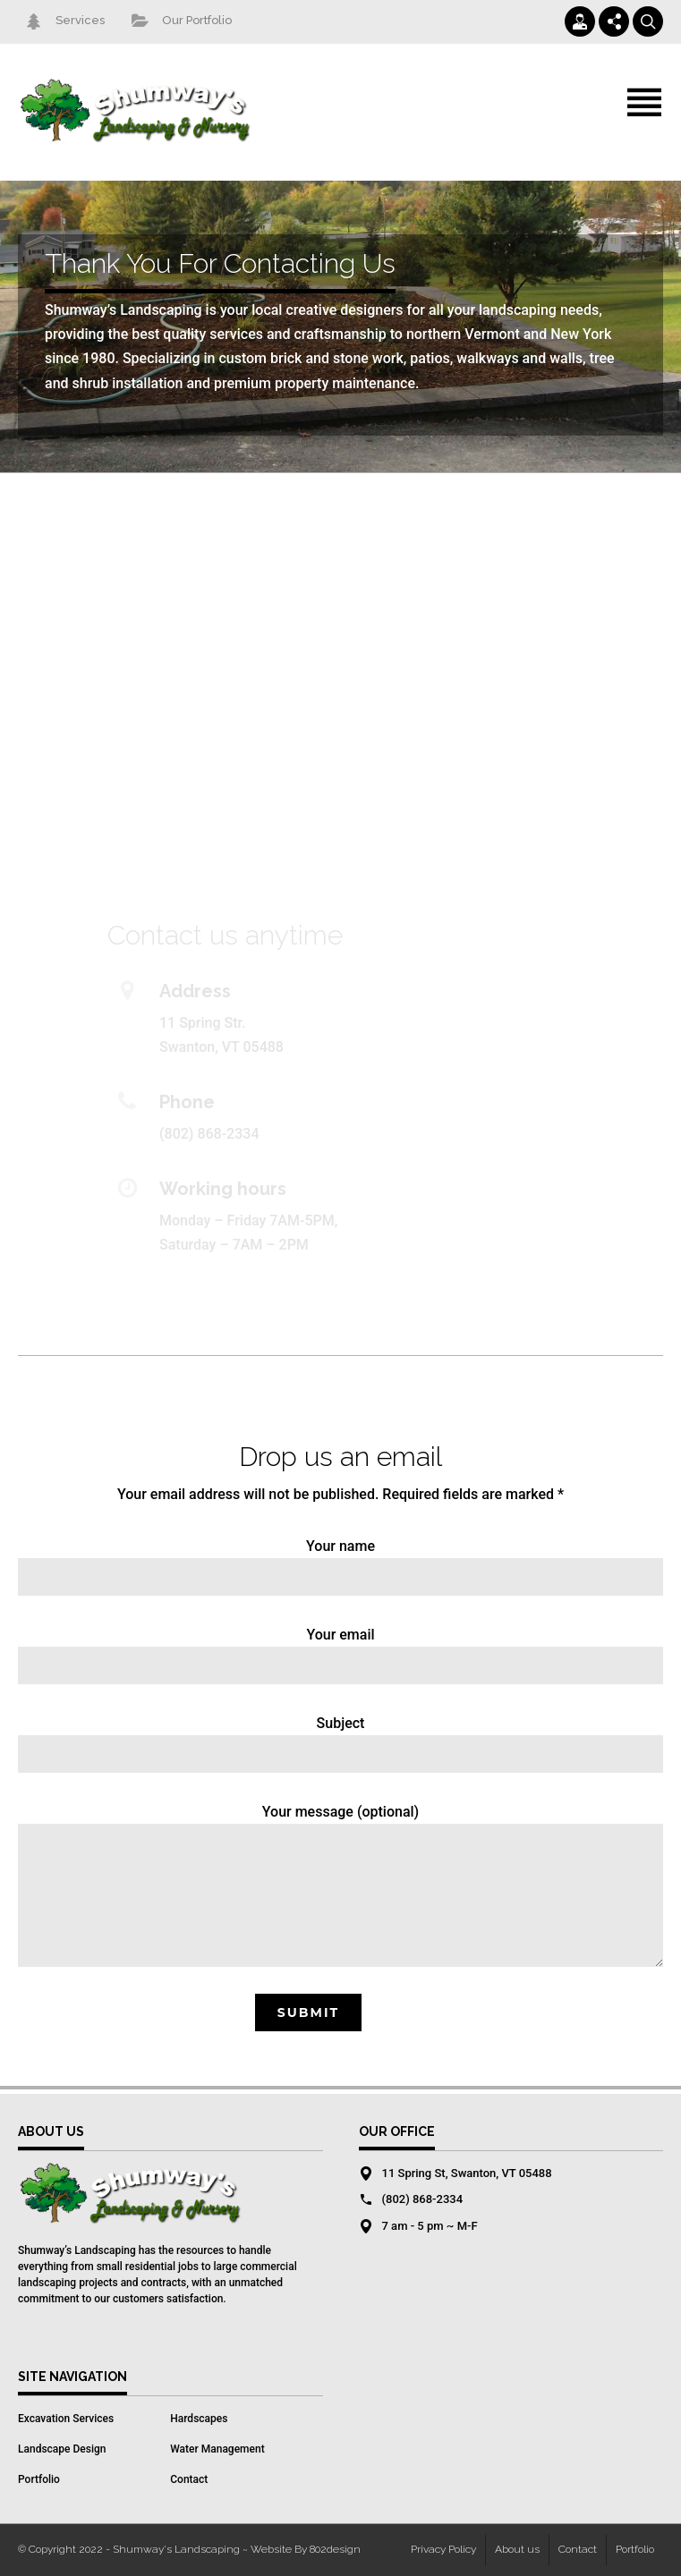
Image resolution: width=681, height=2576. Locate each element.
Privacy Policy (443, 2549)
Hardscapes (198, 2418)
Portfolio (39, 2479)
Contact (189, 2479)
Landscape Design (62, 2449)
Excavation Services (66, 2418)
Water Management (217, 2449)
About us (517, 2549)
